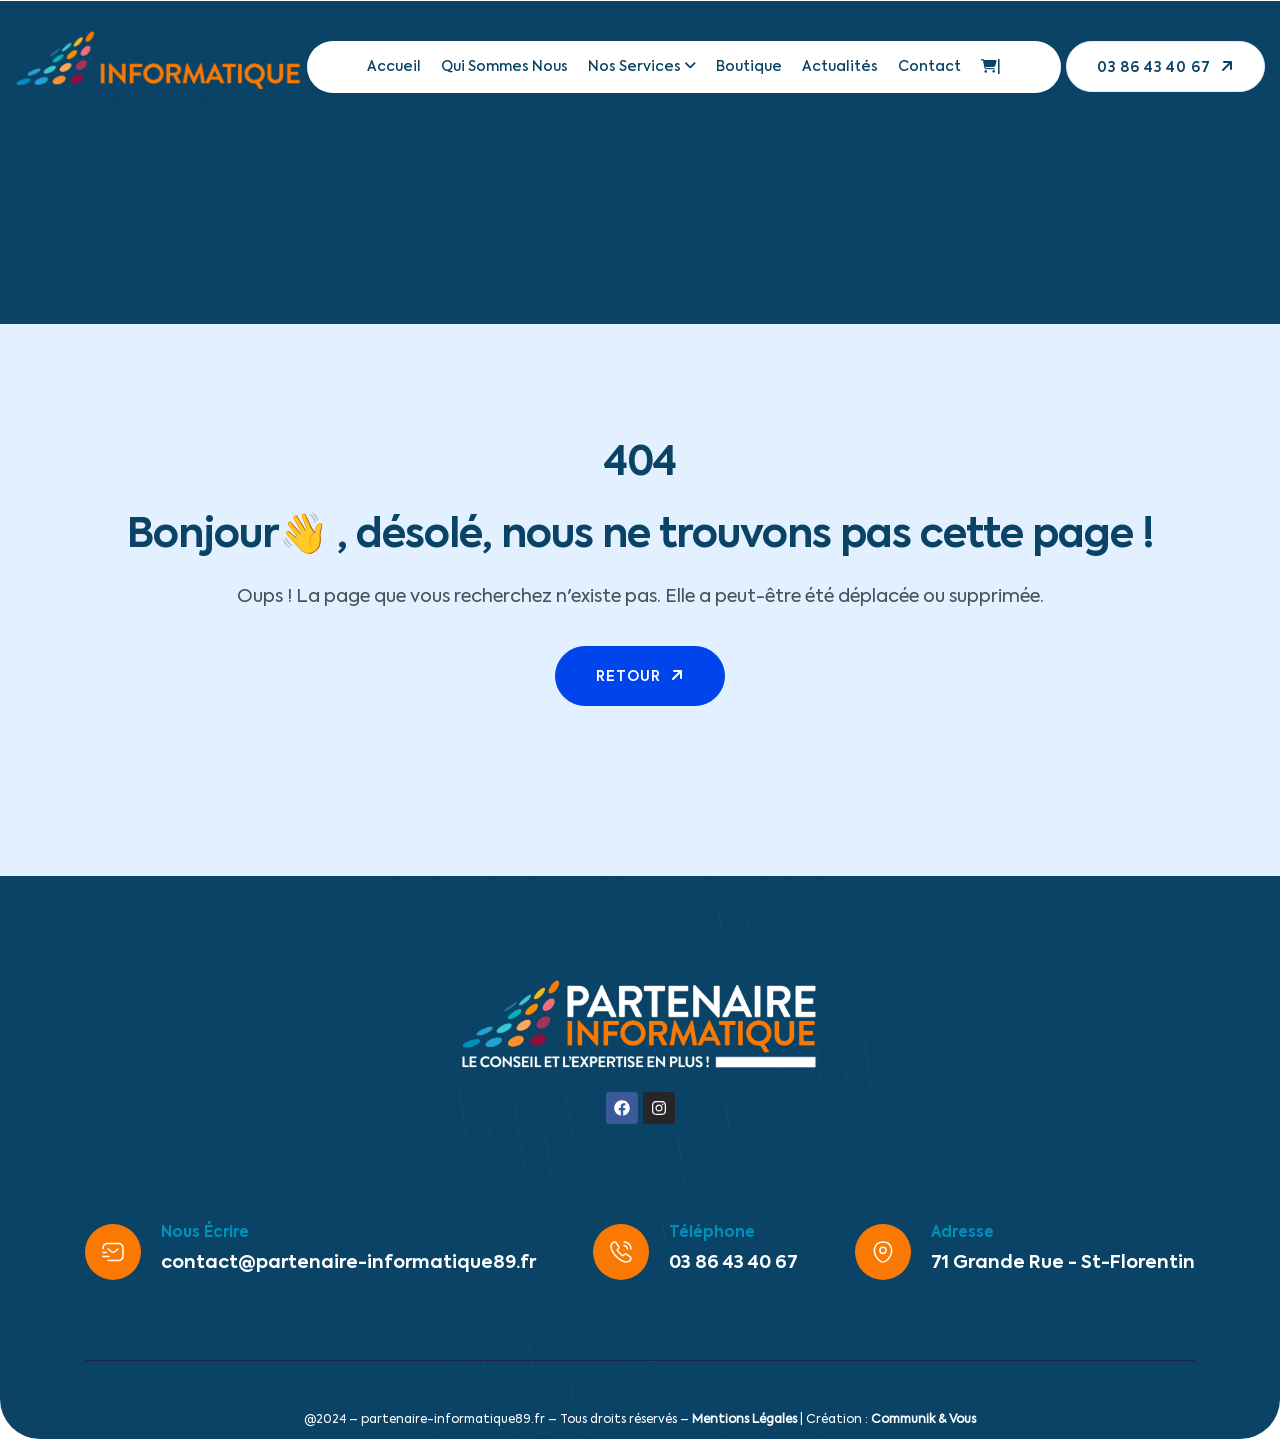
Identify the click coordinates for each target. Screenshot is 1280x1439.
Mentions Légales (744, 1420)
